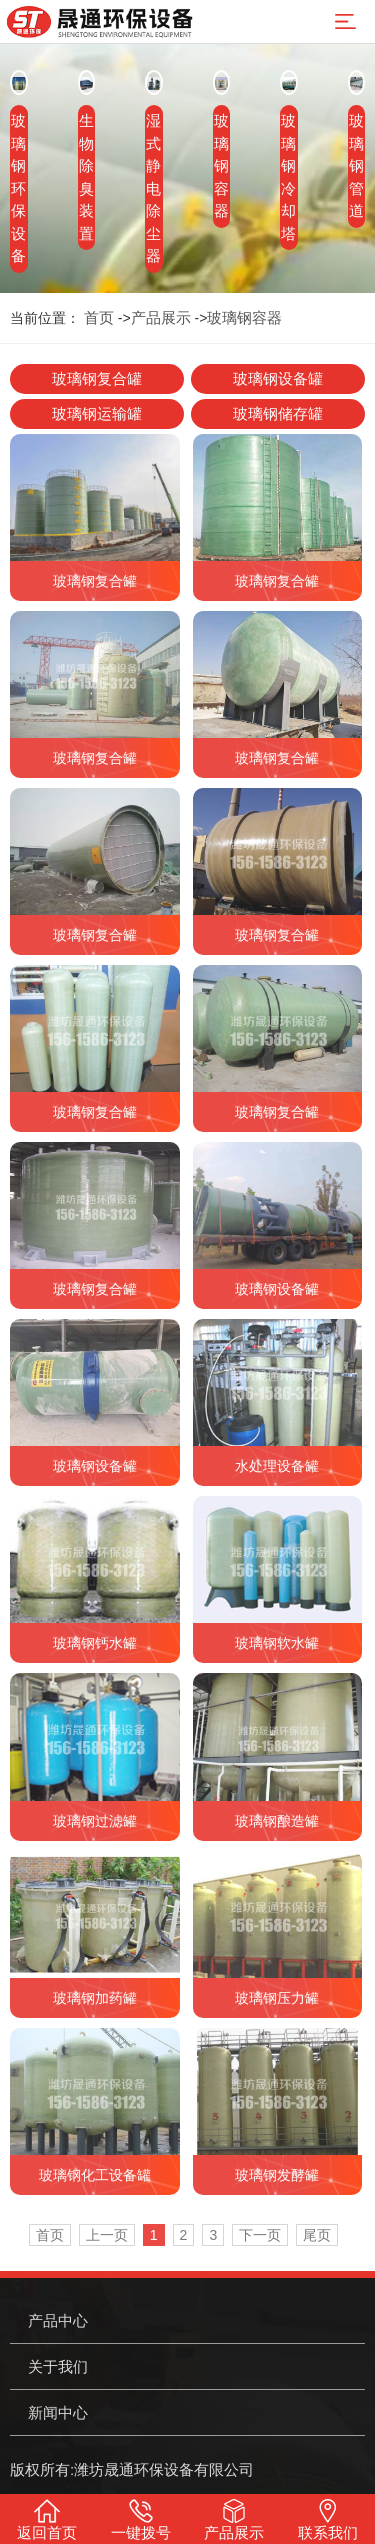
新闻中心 (58, 2412)
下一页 (260, 2235)
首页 (99, 317)
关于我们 (58, 2366)
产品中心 (58, 2320)
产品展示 (161, 317)
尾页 (317, 2235)
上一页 (107, 2235)
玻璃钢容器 (244, 317)
